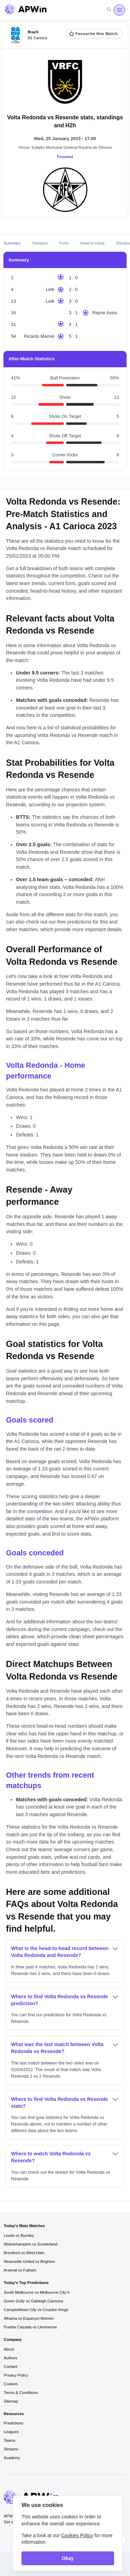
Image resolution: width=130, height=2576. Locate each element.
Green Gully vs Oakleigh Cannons (33, 2301)
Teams (9, 2440)
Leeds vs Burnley (19, 2235)
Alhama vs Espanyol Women (29, 2318)
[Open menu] (119, 10)
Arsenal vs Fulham (20, 2270)
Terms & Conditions (21, 2392)
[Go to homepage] (25, 10)
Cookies (11, 2384)
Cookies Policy (77, 2535)
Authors (10, 2358)
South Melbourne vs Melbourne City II (37, 2292)
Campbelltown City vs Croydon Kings (36, 2310)
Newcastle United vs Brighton (29, 2261)
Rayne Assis (104, 312)
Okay (67, 2558)
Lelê (50, 289)
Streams (11, 2449)
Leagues (11, 2432)
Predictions (13, 2423)
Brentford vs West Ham (24, 2253)
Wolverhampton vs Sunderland (31, 2244)
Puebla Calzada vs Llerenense (30, 2327)
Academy (12, 2458)
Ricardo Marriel (39, 336)
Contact (10, 2366)
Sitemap (11, 2401)
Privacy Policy (16, 2375)
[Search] (108, 10)
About (9, 2349)
